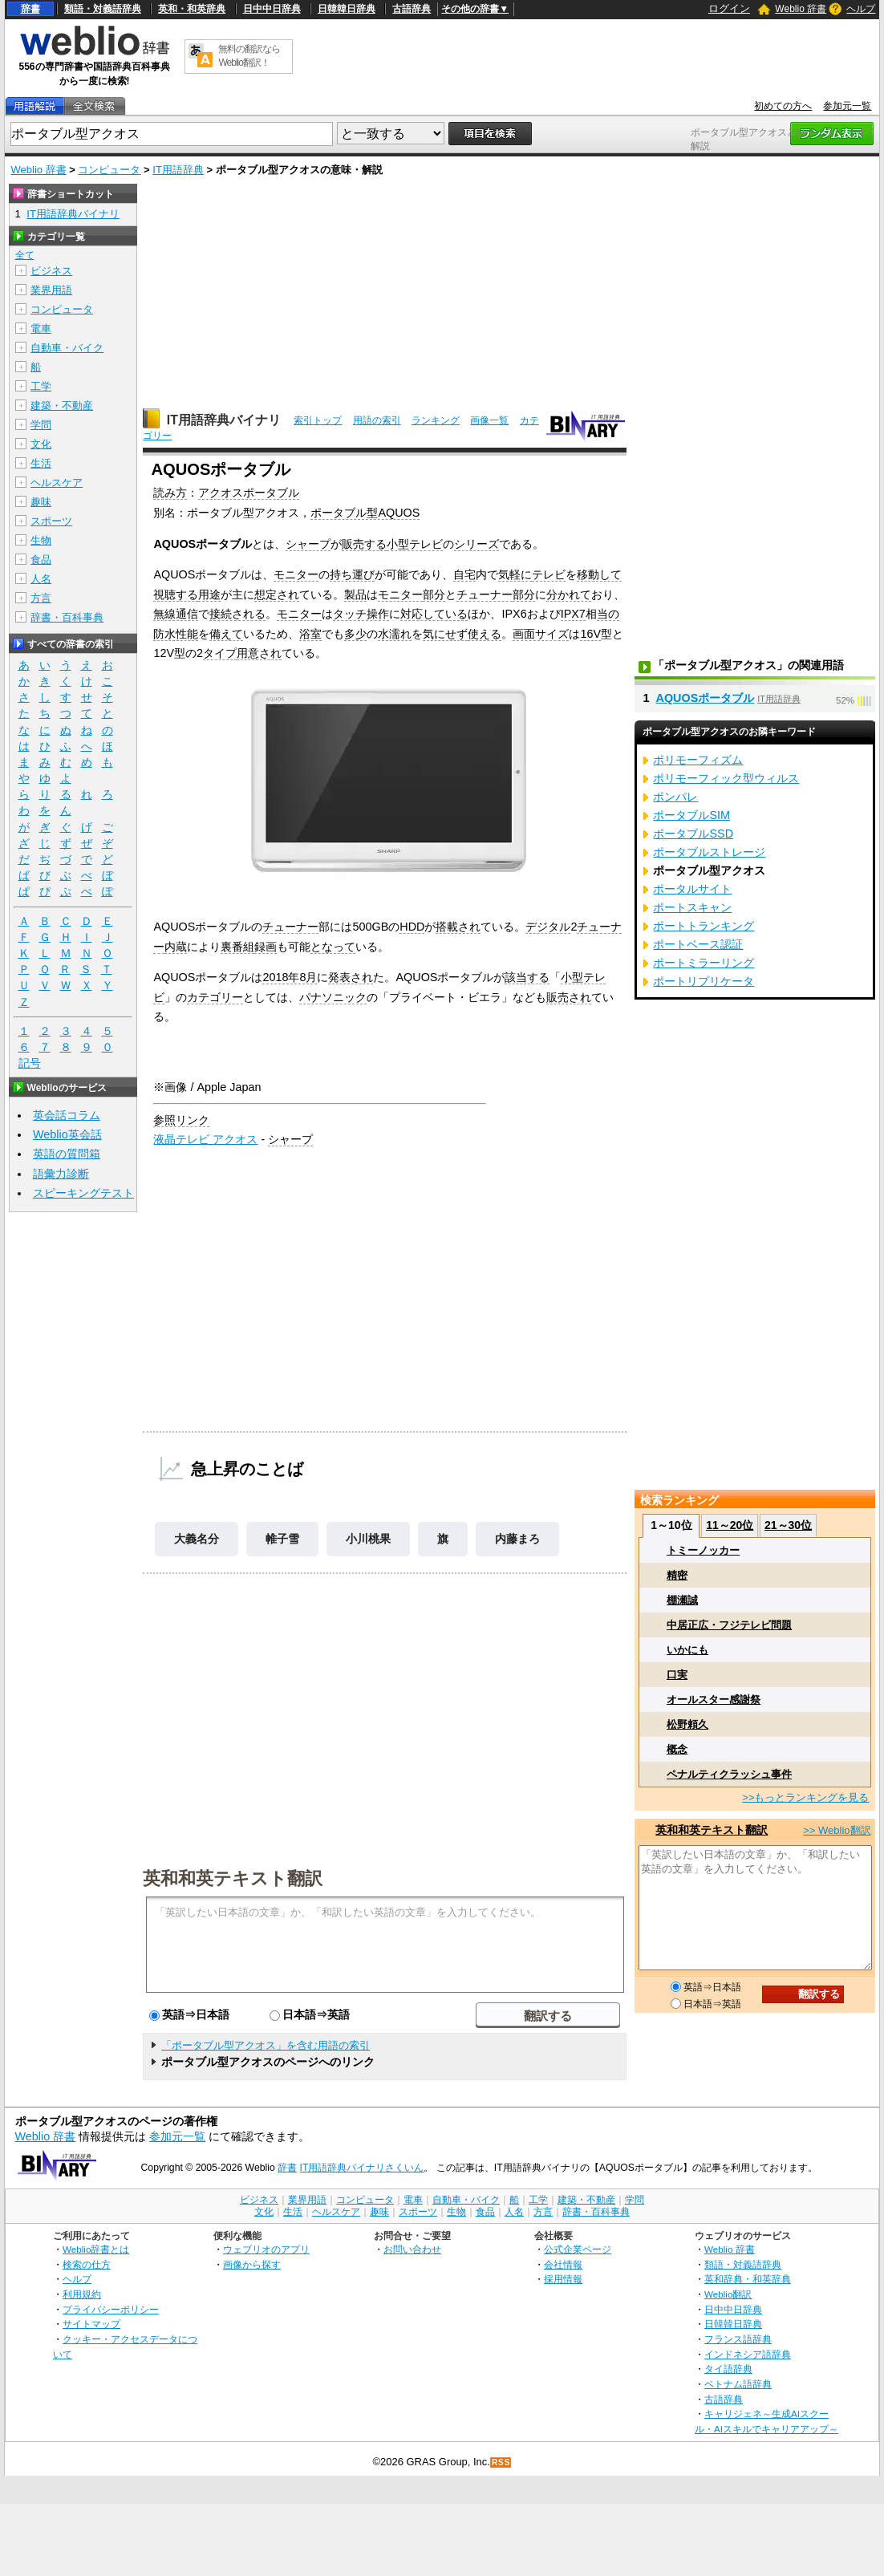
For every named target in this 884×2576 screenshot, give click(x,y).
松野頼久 (687, 1724)
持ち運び (352, 574)
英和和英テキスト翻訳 (232, 1877)
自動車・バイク (66, 348)
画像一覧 (489, 420)
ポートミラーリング (703, 962)
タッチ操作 (361, 613)
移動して (599, 574)
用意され (259, 653)
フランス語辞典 (738, 2339)
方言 (40, 598)
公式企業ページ (577, 2249)
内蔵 (175, 946)
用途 (209, 594)
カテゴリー (215, 997)
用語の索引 (377, 420)
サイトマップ (91, 2323)
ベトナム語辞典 (738, 2384)
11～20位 (729, 1525)
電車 (40, 329)
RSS (501, 2462)
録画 (265, 946)
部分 (434, 594)
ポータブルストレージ (709, 852)
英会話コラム (66, 1115)
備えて (226, 633)
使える (484, 633)
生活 (40, 463)
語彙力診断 (61, 1173)
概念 (677, 1749)
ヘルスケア (56, 483)
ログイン (729, 8)
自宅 (464, 574)
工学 (40, 386)
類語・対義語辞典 (102, 8)
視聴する (175, 594)
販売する (364, 544)
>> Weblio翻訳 (836, 1830)
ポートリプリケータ (703, 981)
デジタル (547, 926)
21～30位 (788, 1525)
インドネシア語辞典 (747, 2354)
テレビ (549, 574)
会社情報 (563, 2264)
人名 (40, 579)
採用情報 (563, 2279)
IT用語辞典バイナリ (224, 420)
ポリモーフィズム (698, 759)
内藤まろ (517, 1538)
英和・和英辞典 (191, 8)
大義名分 (196, 1538)
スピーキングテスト (83, 1193)
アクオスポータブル (248, 492)
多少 (355, 633)
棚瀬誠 (682, 1600)
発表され (350, 977)
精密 (677, 1575)
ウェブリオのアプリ (266, 2249)
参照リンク (181, 1120)
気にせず (445, 633)
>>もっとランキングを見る (805, 1797)
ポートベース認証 (698, 944)
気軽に (515, 574)
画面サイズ (541, 633)
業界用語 (51, 290)
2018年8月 (289, 977)
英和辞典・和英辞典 (747, 2279)
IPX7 (573, 613)
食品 (40, 560)
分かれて (568, 594)
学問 (40, 425)
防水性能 (175, 633)
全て (24, 255)
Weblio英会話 (67, 1134)
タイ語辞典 (728, 2368)
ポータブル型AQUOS (365, 512)
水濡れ (395, 633)
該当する (527, 977)
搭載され (458, 926)
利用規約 (82, 2294)
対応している (434, 613)
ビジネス (51, 271)
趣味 (40, 502)
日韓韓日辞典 (346, 8)
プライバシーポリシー (111, 2309)
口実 (677, 1675)
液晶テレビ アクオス (205, 1139)
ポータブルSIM (691, 815)
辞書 (30, 8)
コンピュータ (109, 170)
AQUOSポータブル (704, 698)
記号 (29, 1063)
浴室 (310, 633)
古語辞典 (411, 8)
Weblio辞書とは (96, 2249)
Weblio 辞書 (800, 8)
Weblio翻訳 (728, 2294)
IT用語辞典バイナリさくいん (362, 2167)
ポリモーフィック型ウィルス (726, 778)
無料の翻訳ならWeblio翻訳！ (249, 55)
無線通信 (175, 613)
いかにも (687, 1650)
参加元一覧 (847, 106)
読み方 (170, 492)
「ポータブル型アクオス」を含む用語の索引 (265, 2045)
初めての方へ (783, 106)
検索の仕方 (87, 2264)
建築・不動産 (61, 406)
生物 (40, 540)
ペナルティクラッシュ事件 (729, 1774)
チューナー (484, 594)
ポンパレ (675, 796)
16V (590, 633)
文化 (40, 444)
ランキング (436, 420)
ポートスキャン (692, 907)
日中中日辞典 (272, 8)
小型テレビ (415, 544)
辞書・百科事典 (66, 617)
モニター (296, 574)
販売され (568, 997)
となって (332, 946)
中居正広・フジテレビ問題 (729, 1625)
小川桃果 (368, 1538)
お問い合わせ (412, 2249)
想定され (276, 594)
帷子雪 (282, 1538)
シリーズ (476, 544)
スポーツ (51, 521)
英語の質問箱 (66, 1153)
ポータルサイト (692, 888)
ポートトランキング (703, 925)
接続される (237, 613)
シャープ (308, 544)
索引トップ (318, 420)
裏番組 (237, 946)
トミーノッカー (703, 1550)
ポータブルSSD (693, 833)
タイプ (220, 653)
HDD (411, 926)
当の (608, 613)
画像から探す (252, 2264)
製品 (355, 594)
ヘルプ (860, 8)
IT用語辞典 (178, 170)
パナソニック (333, 997)
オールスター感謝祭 (713, 1700)
